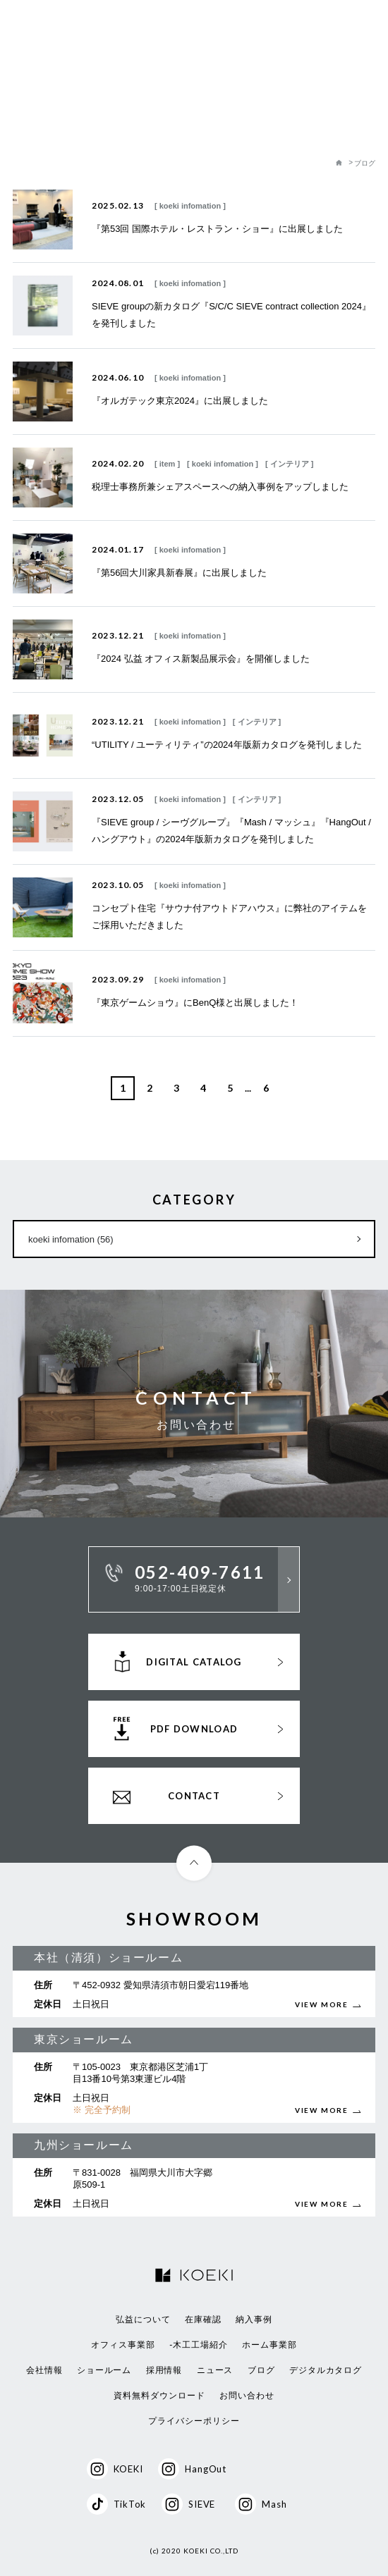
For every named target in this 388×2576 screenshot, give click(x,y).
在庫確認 (203, 2319)
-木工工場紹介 (198, 2345)
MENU (367, 31)
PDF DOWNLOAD (194, 1728)
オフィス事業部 (123, 2345)
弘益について (143, 2319)
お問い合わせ (246, 2396)
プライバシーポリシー (194, 2421)
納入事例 (254, 2319)
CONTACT (194, 1795)
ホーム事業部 (269, 2345)
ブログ (261, 2370)
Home (339, 163)
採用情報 (164, 2370)
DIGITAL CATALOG (194, 1662)
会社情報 (44, 2370)
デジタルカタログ (326, 2370)
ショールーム (104, 2370)
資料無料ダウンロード (159, 2396)
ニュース (215, 2370)
